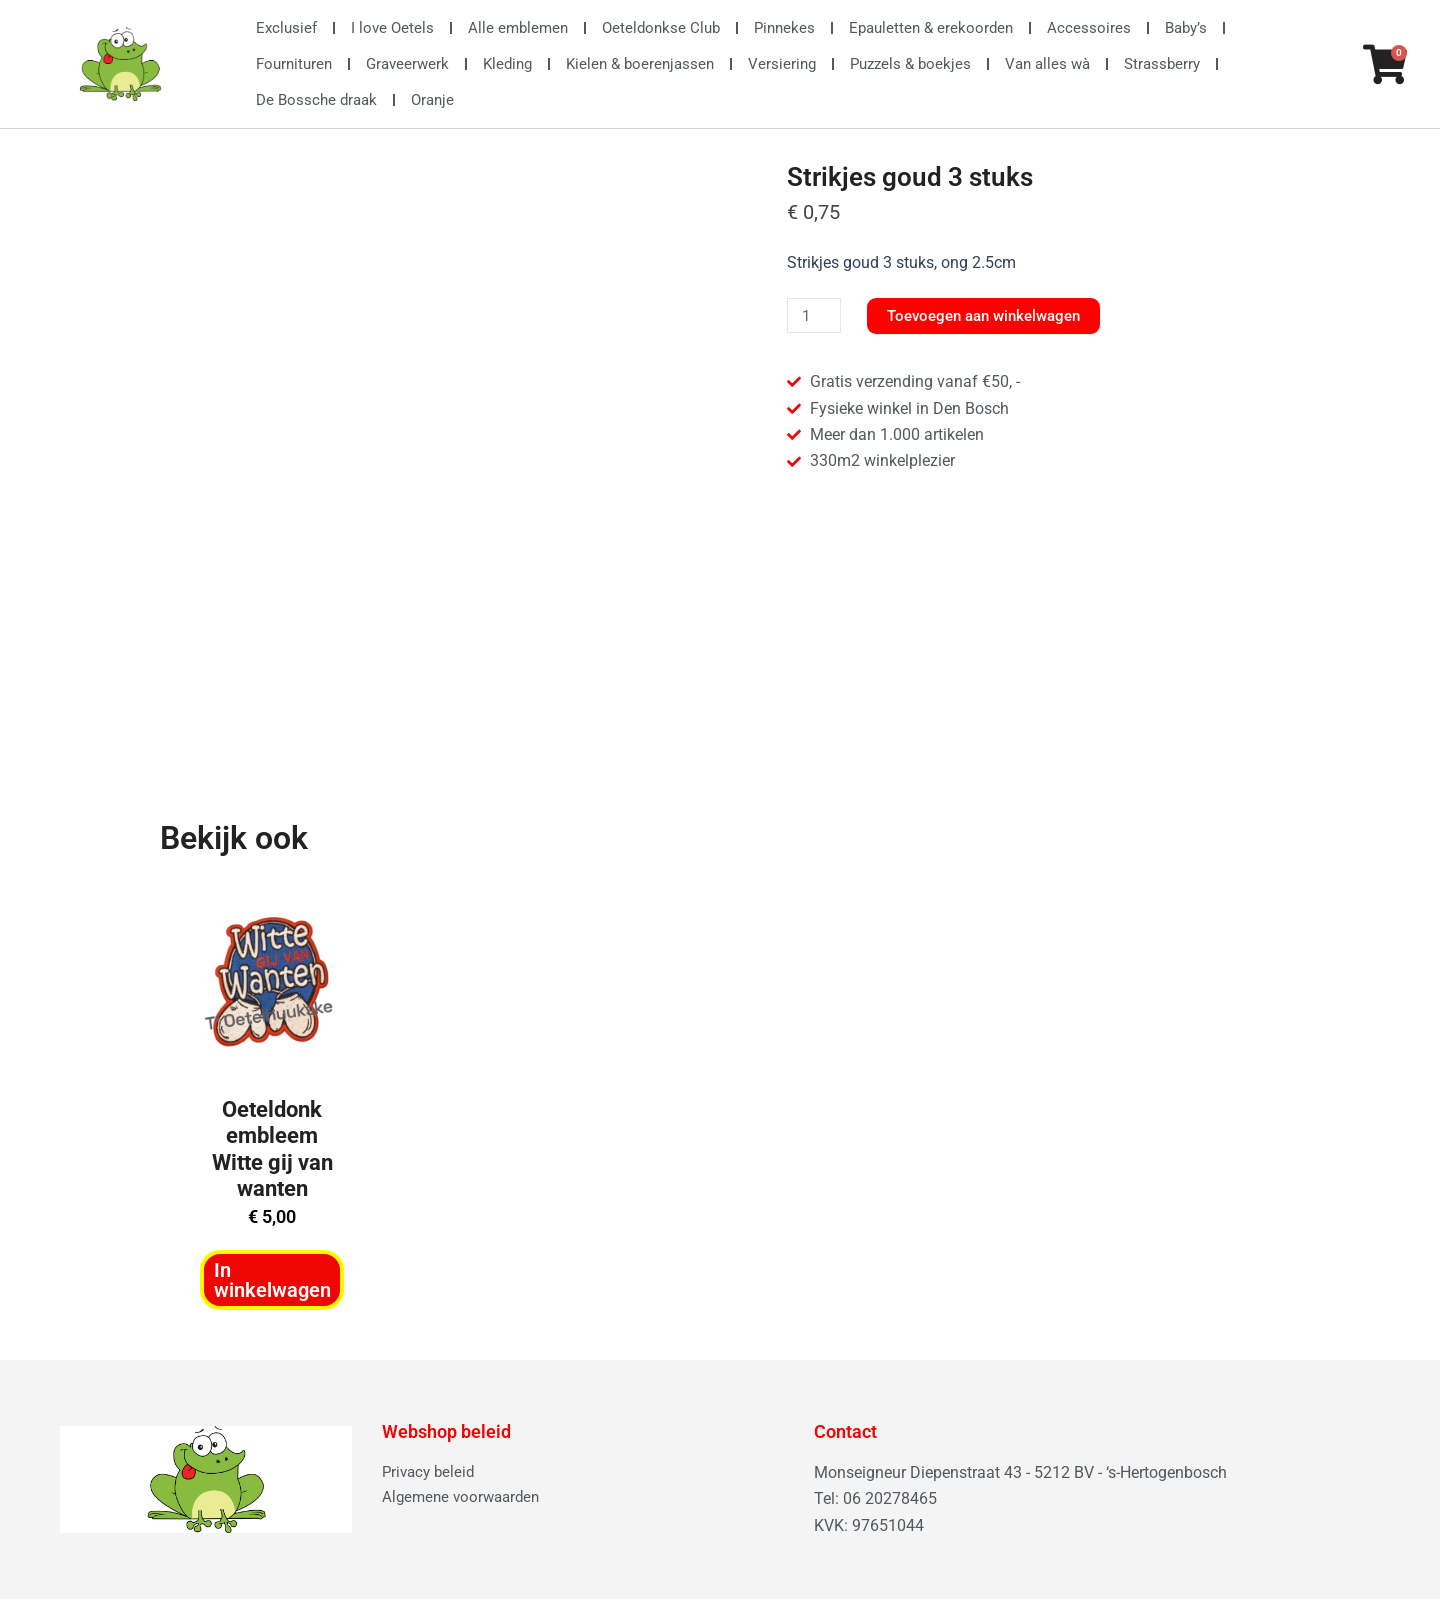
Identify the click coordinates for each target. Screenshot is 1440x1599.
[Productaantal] (816, 316)
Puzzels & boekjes (910, 64)
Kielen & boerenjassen (640, 64)
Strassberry (1162, 64)
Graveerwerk (407, 64)
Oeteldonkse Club (661, 28)
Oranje (432, 100)
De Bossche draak (316, 100)
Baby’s (1186, 28)
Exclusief (286, 28)
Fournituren (294, 64)
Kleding (507, 64)
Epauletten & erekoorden (931, 28)
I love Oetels (392, 28)
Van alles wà (1047, 64)
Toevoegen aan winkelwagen (995, 315)
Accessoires (1089, 28)
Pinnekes (784, 28)
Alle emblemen (518, 28)
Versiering (782, 64)
